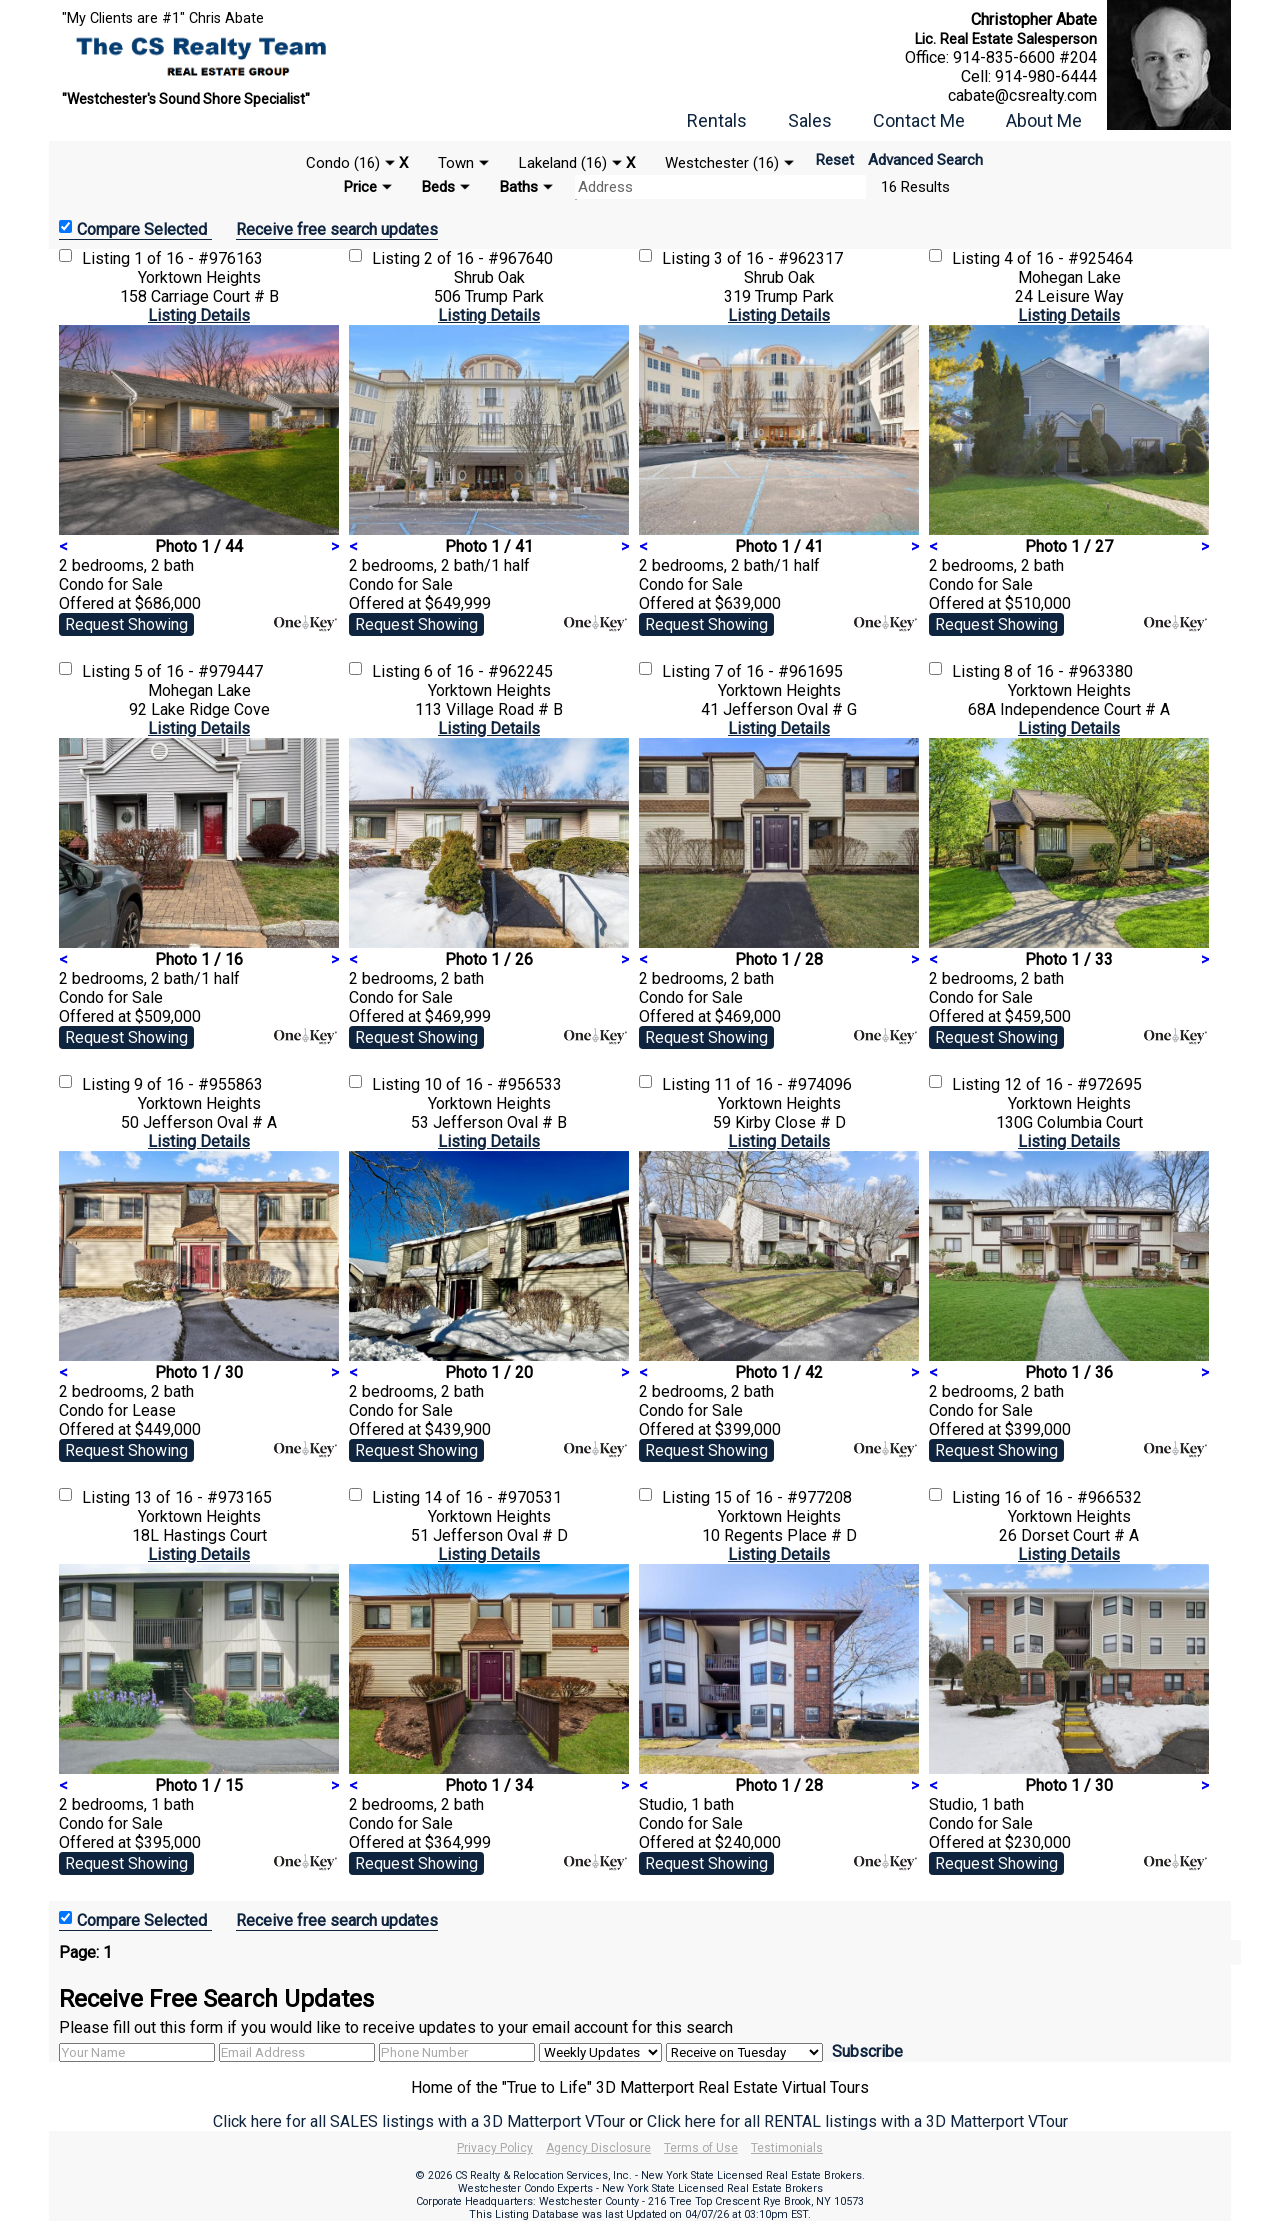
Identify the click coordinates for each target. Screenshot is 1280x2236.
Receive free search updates (337, 229)
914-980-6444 (1046, 76)
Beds (438, 187)
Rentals (717, 120)
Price (360, 187)
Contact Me (919, 120)
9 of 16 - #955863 (198, 1084)
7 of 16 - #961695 (778, 671)
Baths (519, 187)
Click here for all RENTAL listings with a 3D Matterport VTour (857, 2121)
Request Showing (126, 624)
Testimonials (787, 2148)
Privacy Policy (495, 2148)
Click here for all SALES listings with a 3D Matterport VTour (419, 2121)
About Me (1044, 120)
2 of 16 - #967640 (488, 258)
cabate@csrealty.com (1022, 95)
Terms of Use (701, 2148)
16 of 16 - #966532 (1073, 1497)
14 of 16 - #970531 (493, 1497)
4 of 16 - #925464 (1068, 258)
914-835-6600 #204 (1025, 57)
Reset (835, 160)
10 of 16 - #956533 (493, 1084)
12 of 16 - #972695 (1073, 1084)
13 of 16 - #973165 (203, 1497)
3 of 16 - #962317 (778, 258)
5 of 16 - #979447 (198, 671)
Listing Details (199, 315)
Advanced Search (925, 160)
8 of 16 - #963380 (1068, 671)
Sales (810, 120)
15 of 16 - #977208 (783, 1497)
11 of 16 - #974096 (783, 1084)
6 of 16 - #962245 (488, 671)
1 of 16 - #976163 (198, 258)
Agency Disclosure (598, 2148)
